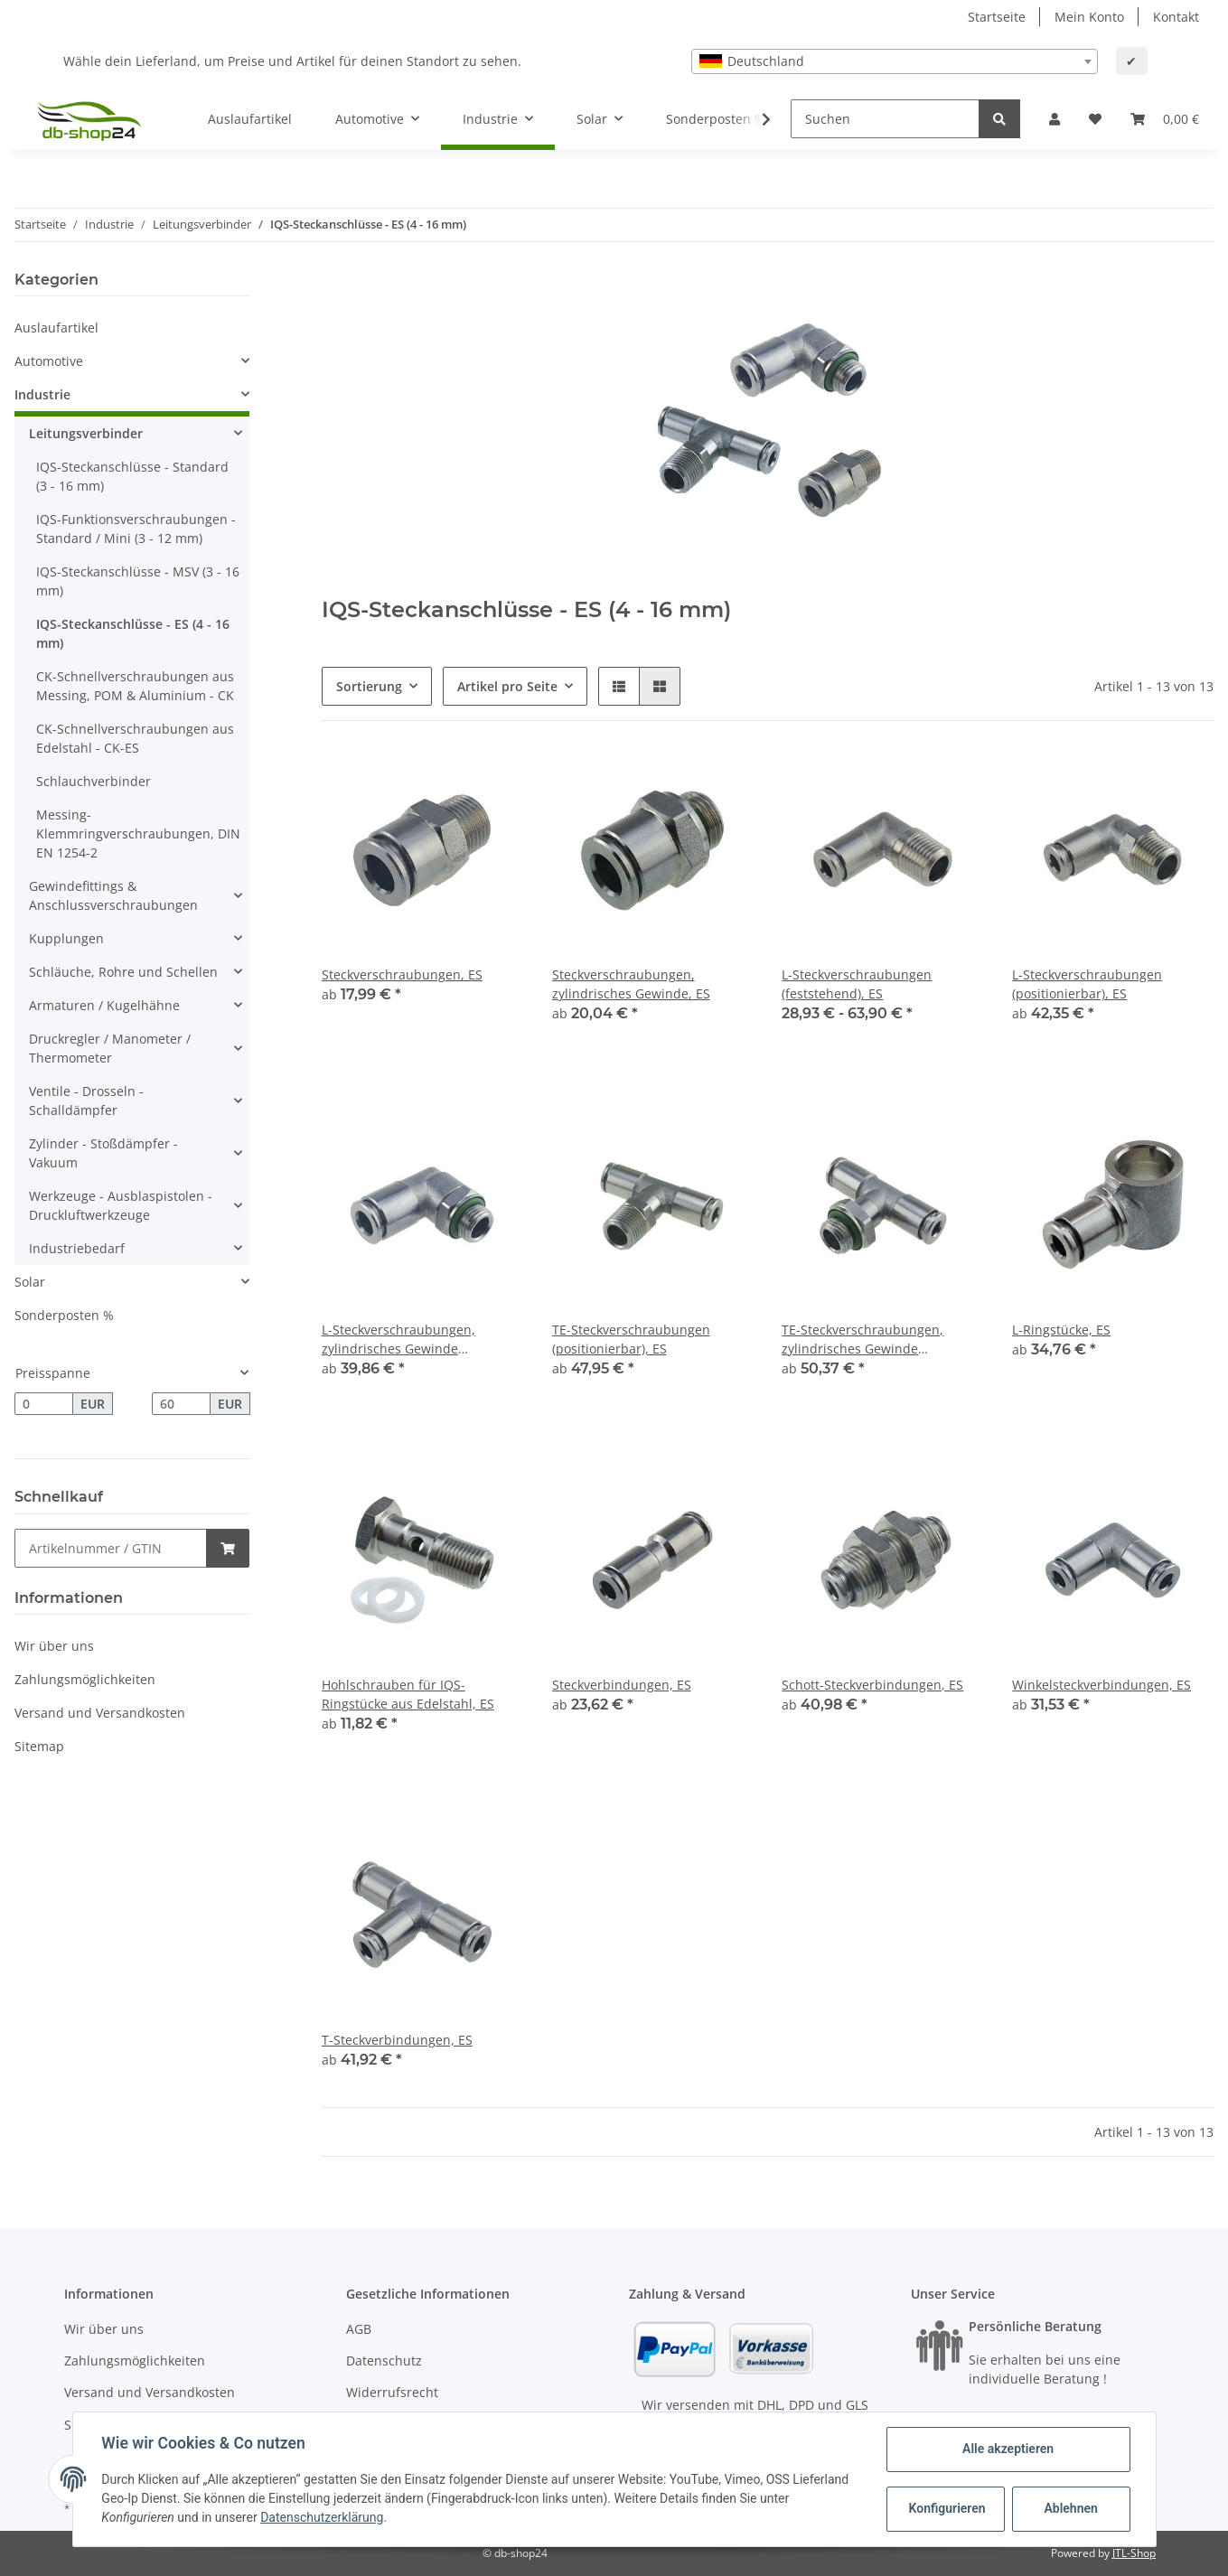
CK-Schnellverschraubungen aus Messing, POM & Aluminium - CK (135, 686)
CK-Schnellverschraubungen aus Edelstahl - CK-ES (135, 738)
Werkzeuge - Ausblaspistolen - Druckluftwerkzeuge (120, 1205)
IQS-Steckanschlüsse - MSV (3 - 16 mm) (137, 581)
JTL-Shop (1134, 2553)
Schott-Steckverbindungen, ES (872, 1684)
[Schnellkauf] (110, 1548)
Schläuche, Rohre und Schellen (123, 971)
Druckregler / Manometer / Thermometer (110, 1048)
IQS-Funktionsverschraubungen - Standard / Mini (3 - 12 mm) (136, 529)
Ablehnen (1070, 2508)
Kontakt (1176, 16)
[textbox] (894, 61)
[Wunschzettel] (1095, 119)
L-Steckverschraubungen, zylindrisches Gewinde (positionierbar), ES (398, 1339)
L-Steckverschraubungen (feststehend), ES (857, 984)
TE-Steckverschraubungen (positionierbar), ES (631, 1339)
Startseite (997, 16)
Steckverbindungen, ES (621, 1684)
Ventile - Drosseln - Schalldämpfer (86, 1100)
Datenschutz (384, 2360)
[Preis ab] (43, 1404)
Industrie (42, 394)
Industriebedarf (77, 1248)
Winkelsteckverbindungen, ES (1101, 1684)
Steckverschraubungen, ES (402, 974)
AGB (358, 2328)
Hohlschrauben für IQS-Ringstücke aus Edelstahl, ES (408, 1694)
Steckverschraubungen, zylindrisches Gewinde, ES (631, 984)
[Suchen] (885, 118)
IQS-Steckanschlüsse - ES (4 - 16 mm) (133, 633)
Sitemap (39, 1746)
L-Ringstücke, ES (1061, 1329)
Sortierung (369, 686)
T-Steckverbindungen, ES (397, 2039)
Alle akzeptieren (1008, 2448)
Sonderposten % (64, 1315)
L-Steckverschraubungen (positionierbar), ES (1087, 984)
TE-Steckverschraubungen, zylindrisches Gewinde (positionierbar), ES (862, 1339)
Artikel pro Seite (507, 686)
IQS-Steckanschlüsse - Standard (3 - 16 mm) (132, 476)
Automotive (48, 361)
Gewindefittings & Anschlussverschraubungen (113, 895)
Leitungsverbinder (86, 433)
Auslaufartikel (56, 327)
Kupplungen (66, 938)
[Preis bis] (181, 1404)
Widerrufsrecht (392, 2392)
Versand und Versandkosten (99, 1712)
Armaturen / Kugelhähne (104, 1005)
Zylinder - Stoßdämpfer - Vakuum (103, 1153)
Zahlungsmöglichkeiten (84, 1679)
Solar (29, 1281)
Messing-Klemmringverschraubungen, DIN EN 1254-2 (138, 833)
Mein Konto (1089, 16)
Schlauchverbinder (93, 781)
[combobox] (894, 61)
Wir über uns (54, 1645)
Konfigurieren (947, 2508)
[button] (1054, 119)
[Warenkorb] (1165, 119)
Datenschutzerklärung (321, 2517)
